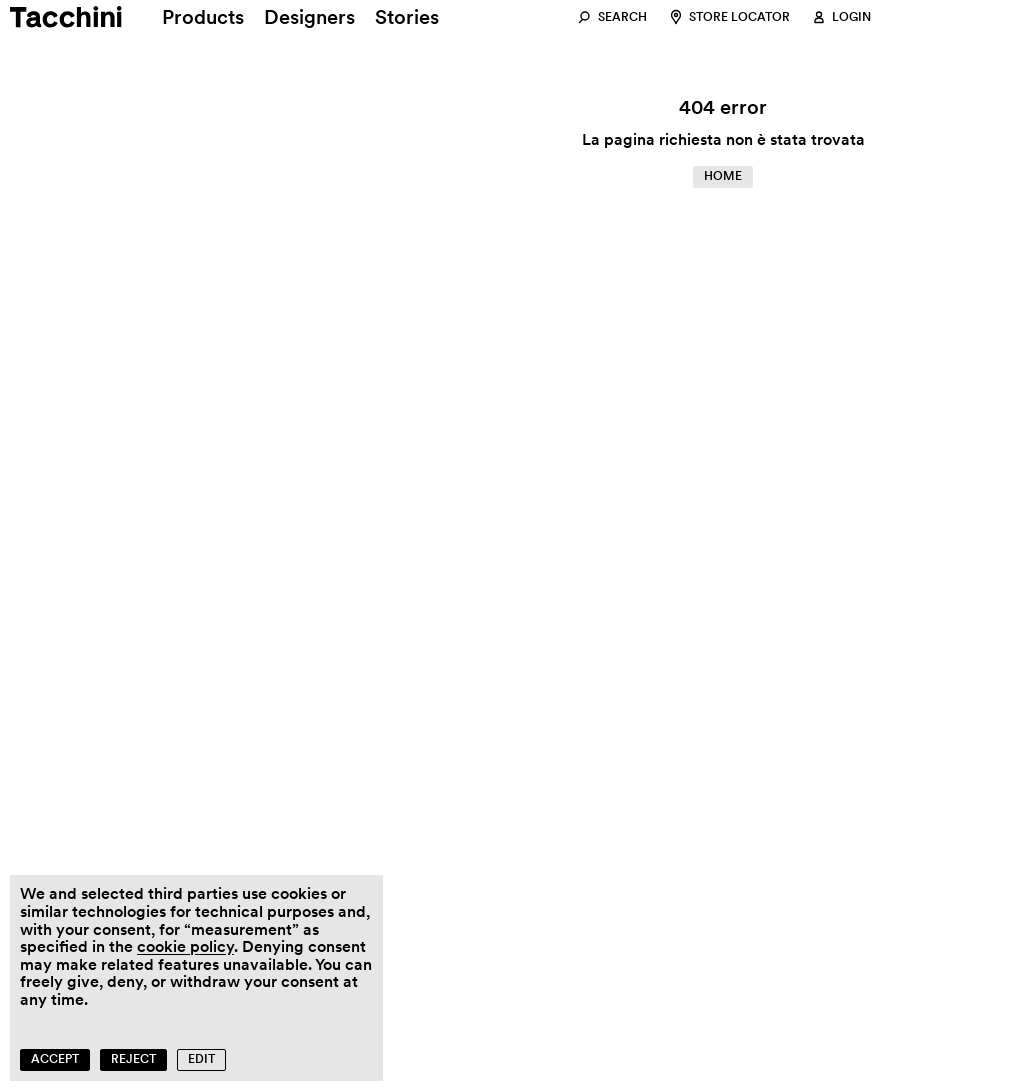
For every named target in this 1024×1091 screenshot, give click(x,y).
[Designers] (309, 17)
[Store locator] (728, 17)
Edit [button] (201, 1059)
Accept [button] (55, 1059)
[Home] (47, 17)
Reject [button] (133, 1059)
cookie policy (185, 946)
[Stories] (407, 17)
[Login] (840, 17)
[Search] (611, 17)
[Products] (203, 17)
